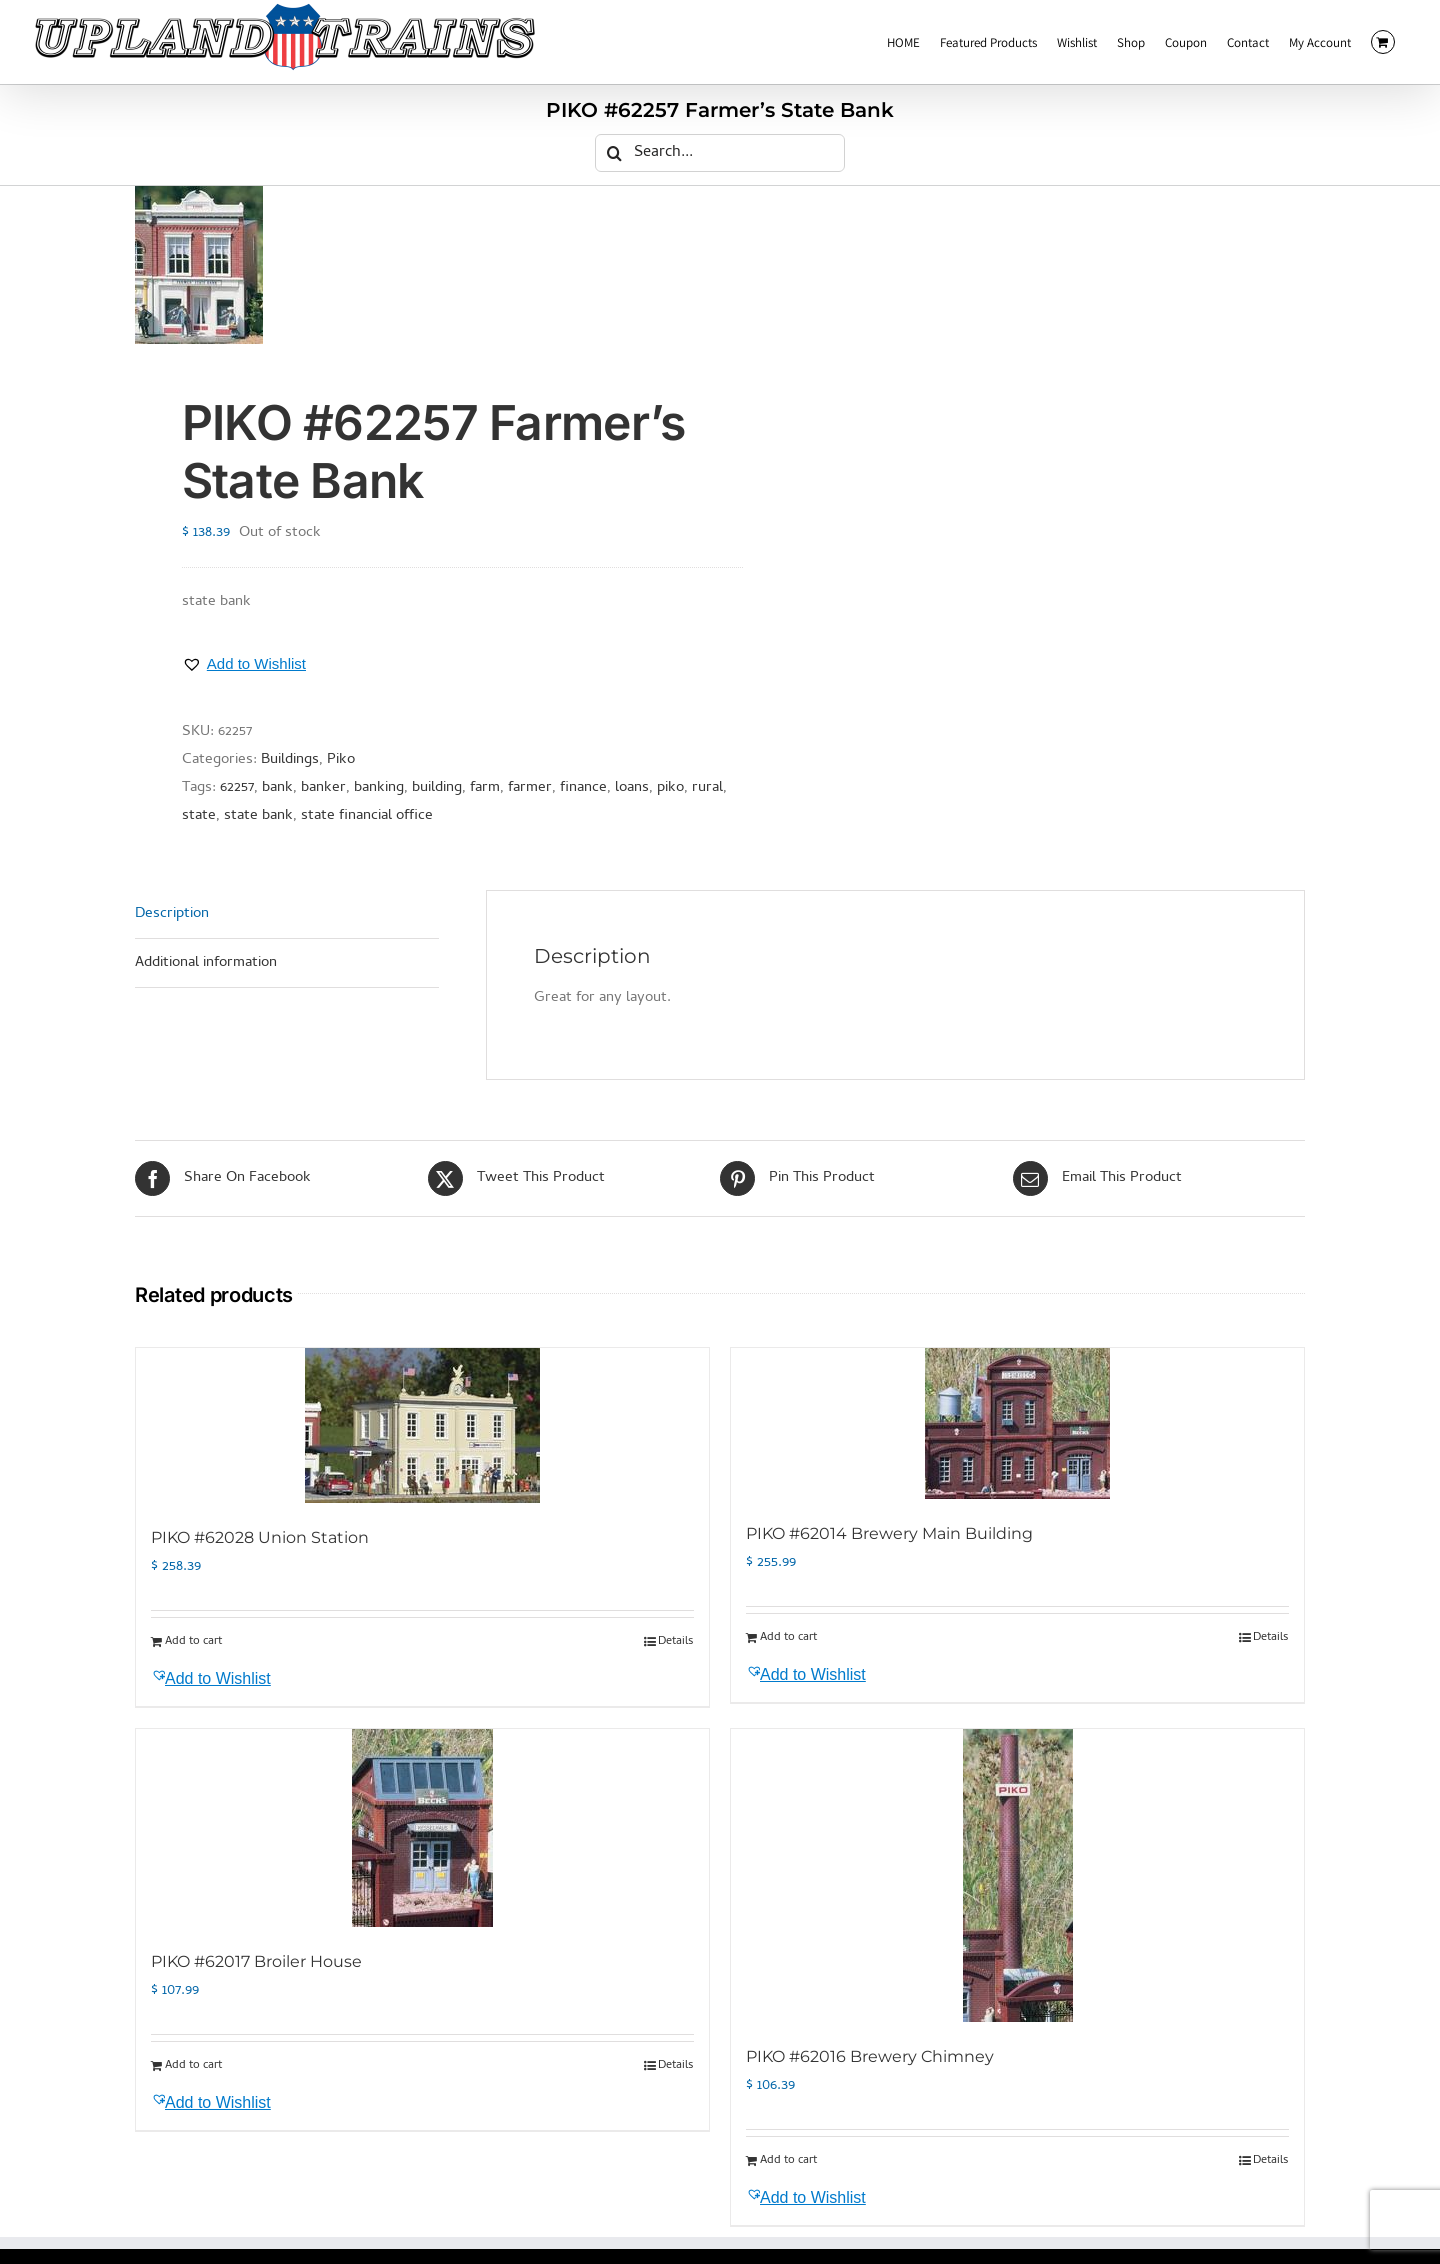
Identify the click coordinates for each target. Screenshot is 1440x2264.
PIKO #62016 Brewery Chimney (870, 2056)
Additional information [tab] (206, 963)
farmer (530, 788)
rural (707, 788)
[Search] (614, 153)
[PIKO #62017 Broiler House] (422, 1828)
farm (485, 788)
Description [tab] (172, 914)
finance (583, 788)
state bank (258, 816)
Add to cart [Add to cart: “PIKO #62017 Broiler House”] (193, 2066)
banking (379, 788)
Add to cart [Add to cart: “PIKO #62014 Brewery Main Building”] (788, 1638)
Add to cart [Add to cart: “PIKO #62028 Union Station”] (193, 1642)
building (437, 788)
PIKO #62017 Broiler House (256, 1961)
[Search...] (720, 153)
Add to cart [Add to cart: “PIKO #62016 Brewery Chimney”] (788, 2161)
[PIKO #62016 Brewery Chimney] (1017, 1875)
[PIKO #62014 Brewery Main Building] (1017, 1423)
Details (676, 1642)
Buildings (290, 760)
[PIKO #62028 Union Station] (422, 1425)
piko (670, 788)
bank (277, 788)
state (199, 816)
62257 (237, 788)
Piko (341, 760)
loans (632, 788)
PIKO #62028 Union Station (260, 1537)
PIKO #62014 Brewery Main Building (889, 1533)
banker (323, 788)
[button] (244, 664)
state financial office (367, 816)
